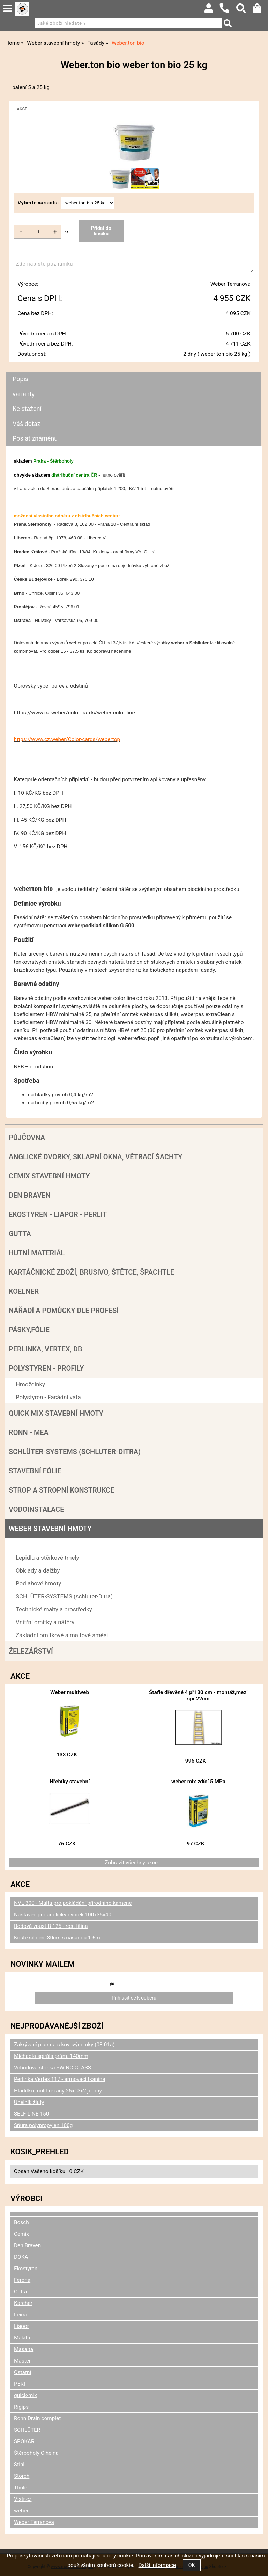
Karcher (23, 2303)
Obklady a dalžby (38, 1570)
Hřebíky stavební (70, 1781)
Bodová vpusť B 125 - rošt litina (51, 1926)
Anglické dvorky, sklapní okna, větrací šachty (95, 1157)
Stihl (19, 2464)
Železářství (31, 1651)
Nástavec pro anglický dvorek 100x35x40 (62, 1914)
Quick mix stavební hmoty (56, 1413)
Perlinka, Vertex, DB (45, 1349)
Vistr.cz (22, 2499)
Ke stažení (27, 408)
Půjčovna (27, 1137)
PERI (19, 2384)
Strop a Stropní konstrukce (61, 1490)
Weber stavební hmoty (50, 1528)
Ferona (22, 2280)
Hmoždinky (30, 1384)
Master (22, 2361)
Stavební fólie (35, 1471)
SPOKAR (24, 2441)
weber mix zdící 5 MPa (198, 1781)
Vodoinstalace (36, 1509)
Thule (20, 2487)
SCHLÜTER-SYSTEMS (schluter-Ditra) (75, 1451)
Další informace (157, 2565)
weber (21, 2511)
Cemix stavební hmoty (49, 1176)
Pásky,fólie (29, 1330)
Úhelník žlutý (29, 2102)
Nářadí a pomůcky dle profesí (64, 1310)
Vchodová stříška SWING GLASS (52, 2068)
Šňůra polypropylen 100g (43, 2125)
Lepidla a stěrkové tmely (47, 1557)
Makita (22, 2338)
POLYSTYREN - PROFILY (46, 1368)
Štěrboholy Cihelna (36, 2453)
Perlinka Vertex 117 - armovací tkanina (59, 2079)
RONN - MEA (29, 1432)
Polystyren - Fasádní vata (48, 1397)
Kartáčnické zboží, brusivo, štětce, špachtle (91, 1272)
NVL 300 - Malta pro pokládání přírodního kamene (73, 1903)
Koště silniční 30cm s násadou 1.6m (57, 1938)
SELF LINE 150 (31, 2114)
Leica (20, 2315)
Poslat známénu (35, 438)
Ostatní (22, 2372)
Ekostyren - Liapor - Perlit (58, 1214)
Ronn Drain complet (37, 2418)
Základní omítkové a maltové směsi (62, 1635)
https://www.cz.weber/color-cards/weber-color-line (74, 713)
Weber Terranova (230, 284)
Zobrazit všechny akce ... (134, 1862)
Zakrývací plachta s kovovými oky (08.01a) (64, 2044)
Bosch (21, 2222)
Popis (20, 379)
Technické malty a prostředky (54, 1609)
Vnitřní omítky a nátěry (45, 1622)
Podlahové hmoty (38, 1583)
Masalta (23, 2349)
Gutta (20, 1233)
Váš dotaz (26, 423)
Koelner (24, 1291)
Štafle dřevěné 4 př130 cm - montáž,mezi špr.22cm (198, 1695)
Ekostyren (25, 2268)
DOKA (21, 2257)
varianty (24, 394)
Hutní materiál (37, 1253)
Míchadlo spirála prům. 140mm (51, 2056)
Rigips (21, 2407)
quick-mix (25, 2395)
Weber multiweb (69, 1692)
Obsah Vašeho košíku (39, 2171)
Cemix (21, 2234)
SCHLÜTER (27, 2430)
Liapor (21, 2326)
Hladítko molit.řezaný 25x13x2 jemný (58, 2091)
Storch (21, 2476)
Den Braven (30, 1195)
